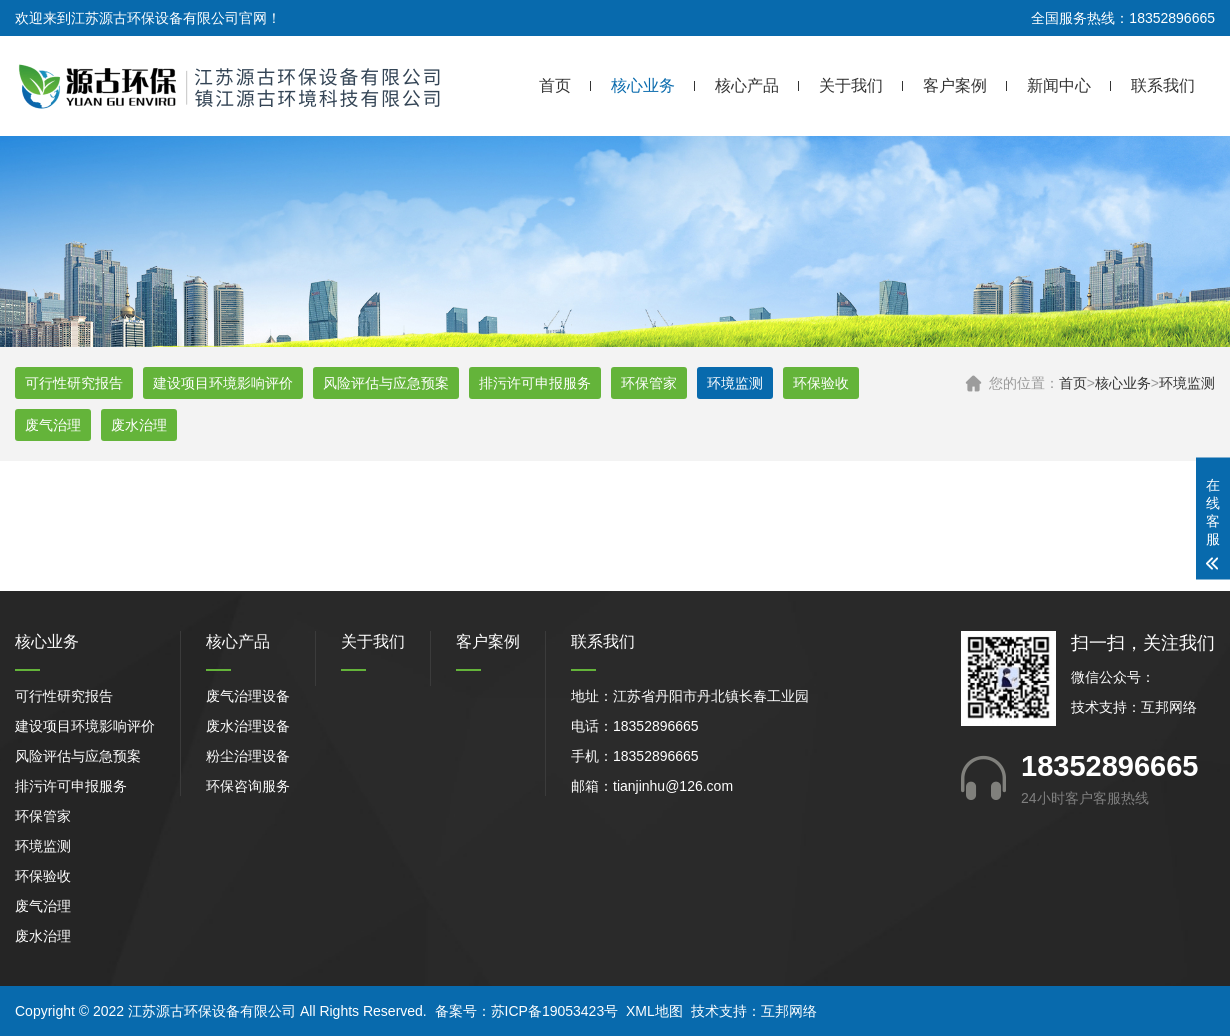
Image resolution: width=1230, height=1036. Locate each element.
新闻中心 (1059, 85)
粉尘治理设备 (248, 756)
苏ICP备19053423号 (555, 1011)
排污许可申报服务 (535, 383)
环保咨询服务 (248, 786)
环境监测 (1187, 383)
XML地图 (654, 1011)
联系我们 (1163, 85)
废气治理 (53, 425)
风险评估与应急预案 (386, 383)
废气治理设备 (248, 696)
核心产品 (747, 85)
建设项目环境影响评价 (223, 383)
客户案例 (955, 85)
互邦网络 (1169, 707)
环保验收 (821, 383)
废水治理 (139, 425)
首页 (555, 85)
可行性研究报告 (74, 383)
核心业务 (643, 85)
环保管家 (649, 383)
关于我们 (851, 85)
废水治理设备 (248, 726)
